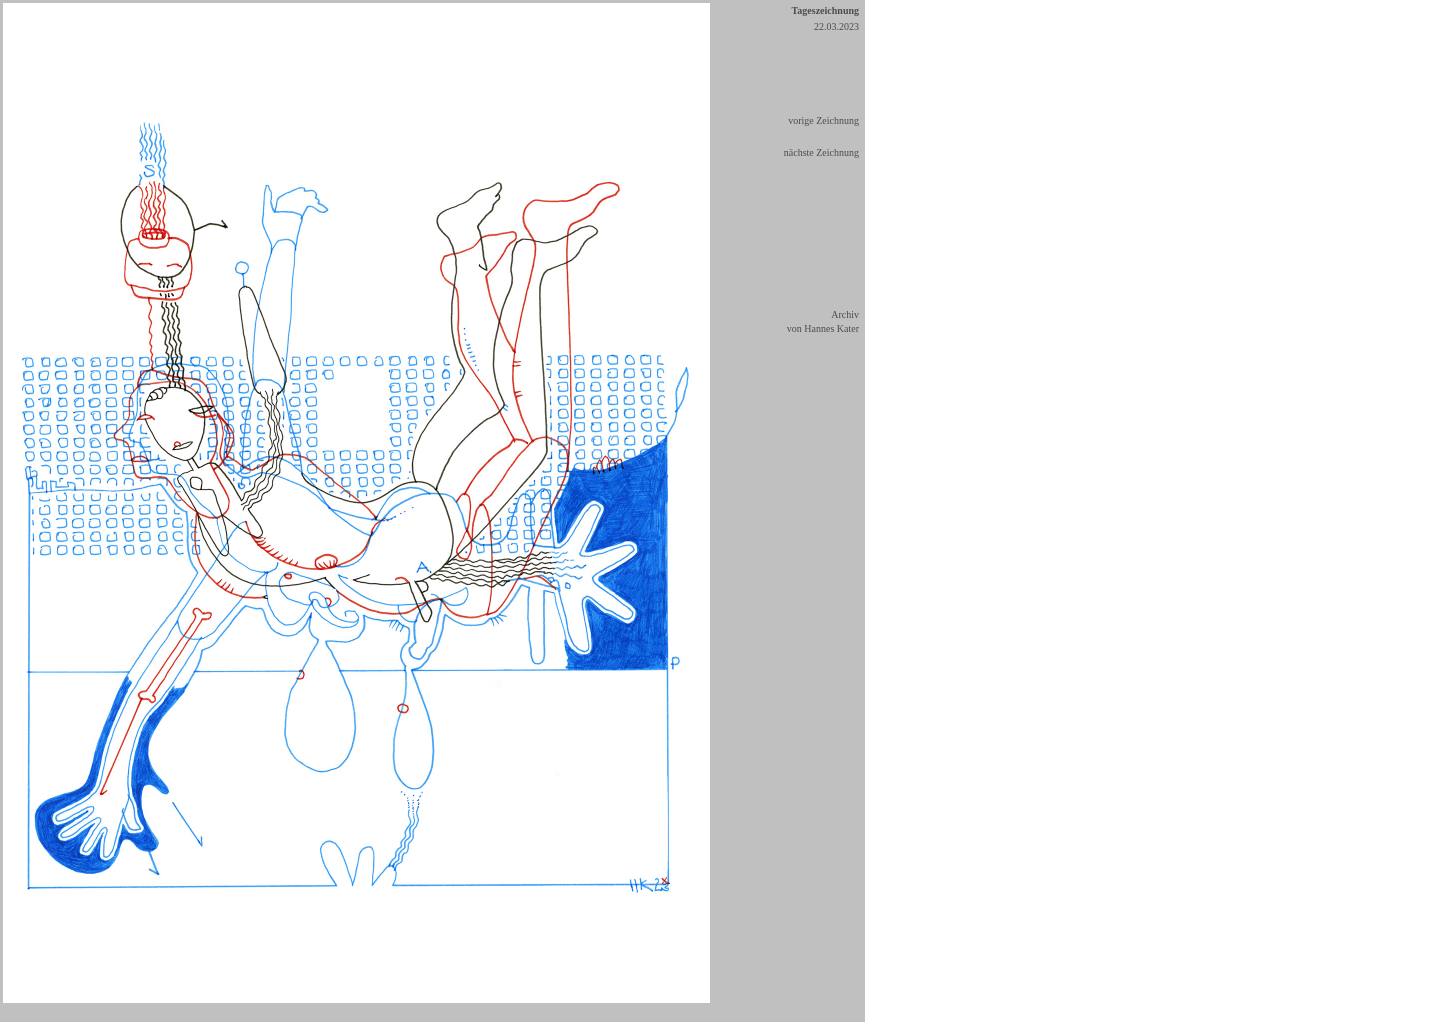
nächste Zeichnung (821, 152)
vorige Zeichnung (823, 120)
